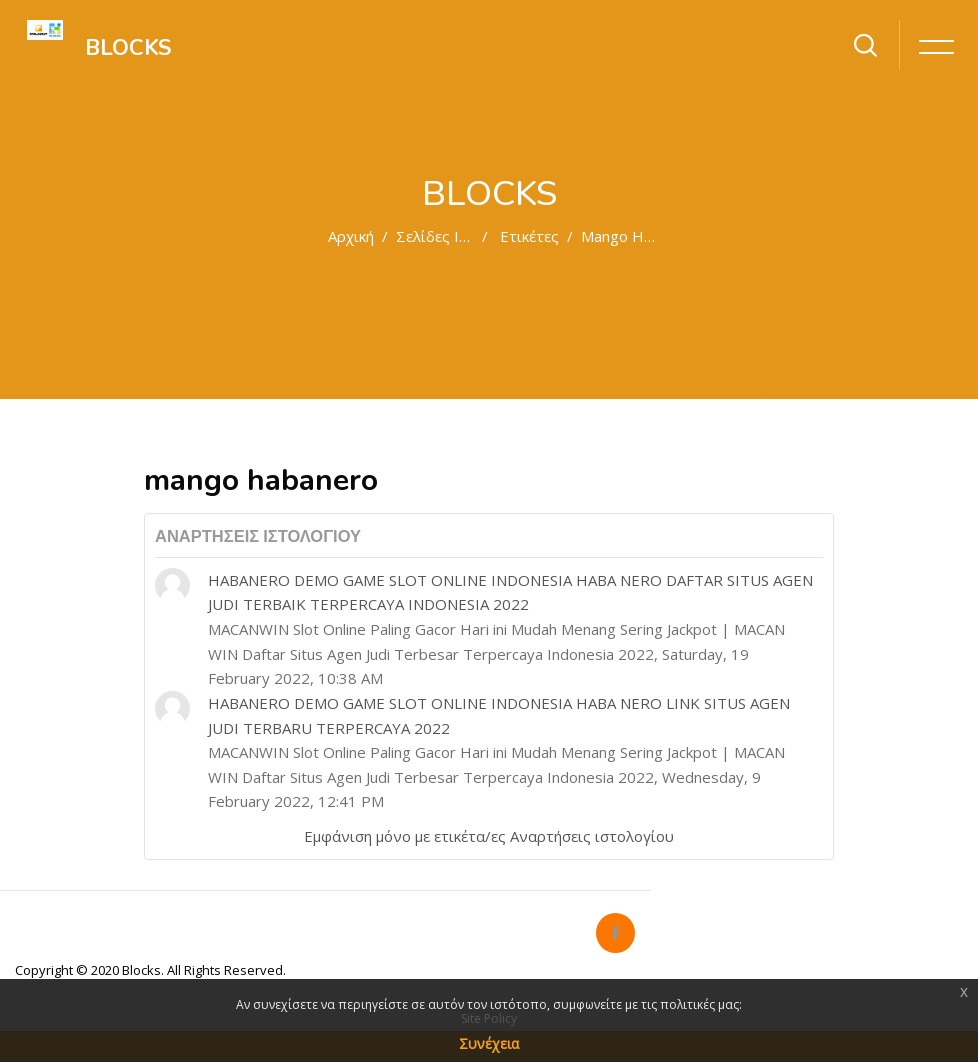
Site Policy (489, 1018)
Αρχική (351, 236)
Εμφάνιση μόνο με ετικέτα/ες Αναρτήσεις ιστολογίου (489, 836)
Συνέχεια (489, 1043)
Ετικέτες (529, 236)
